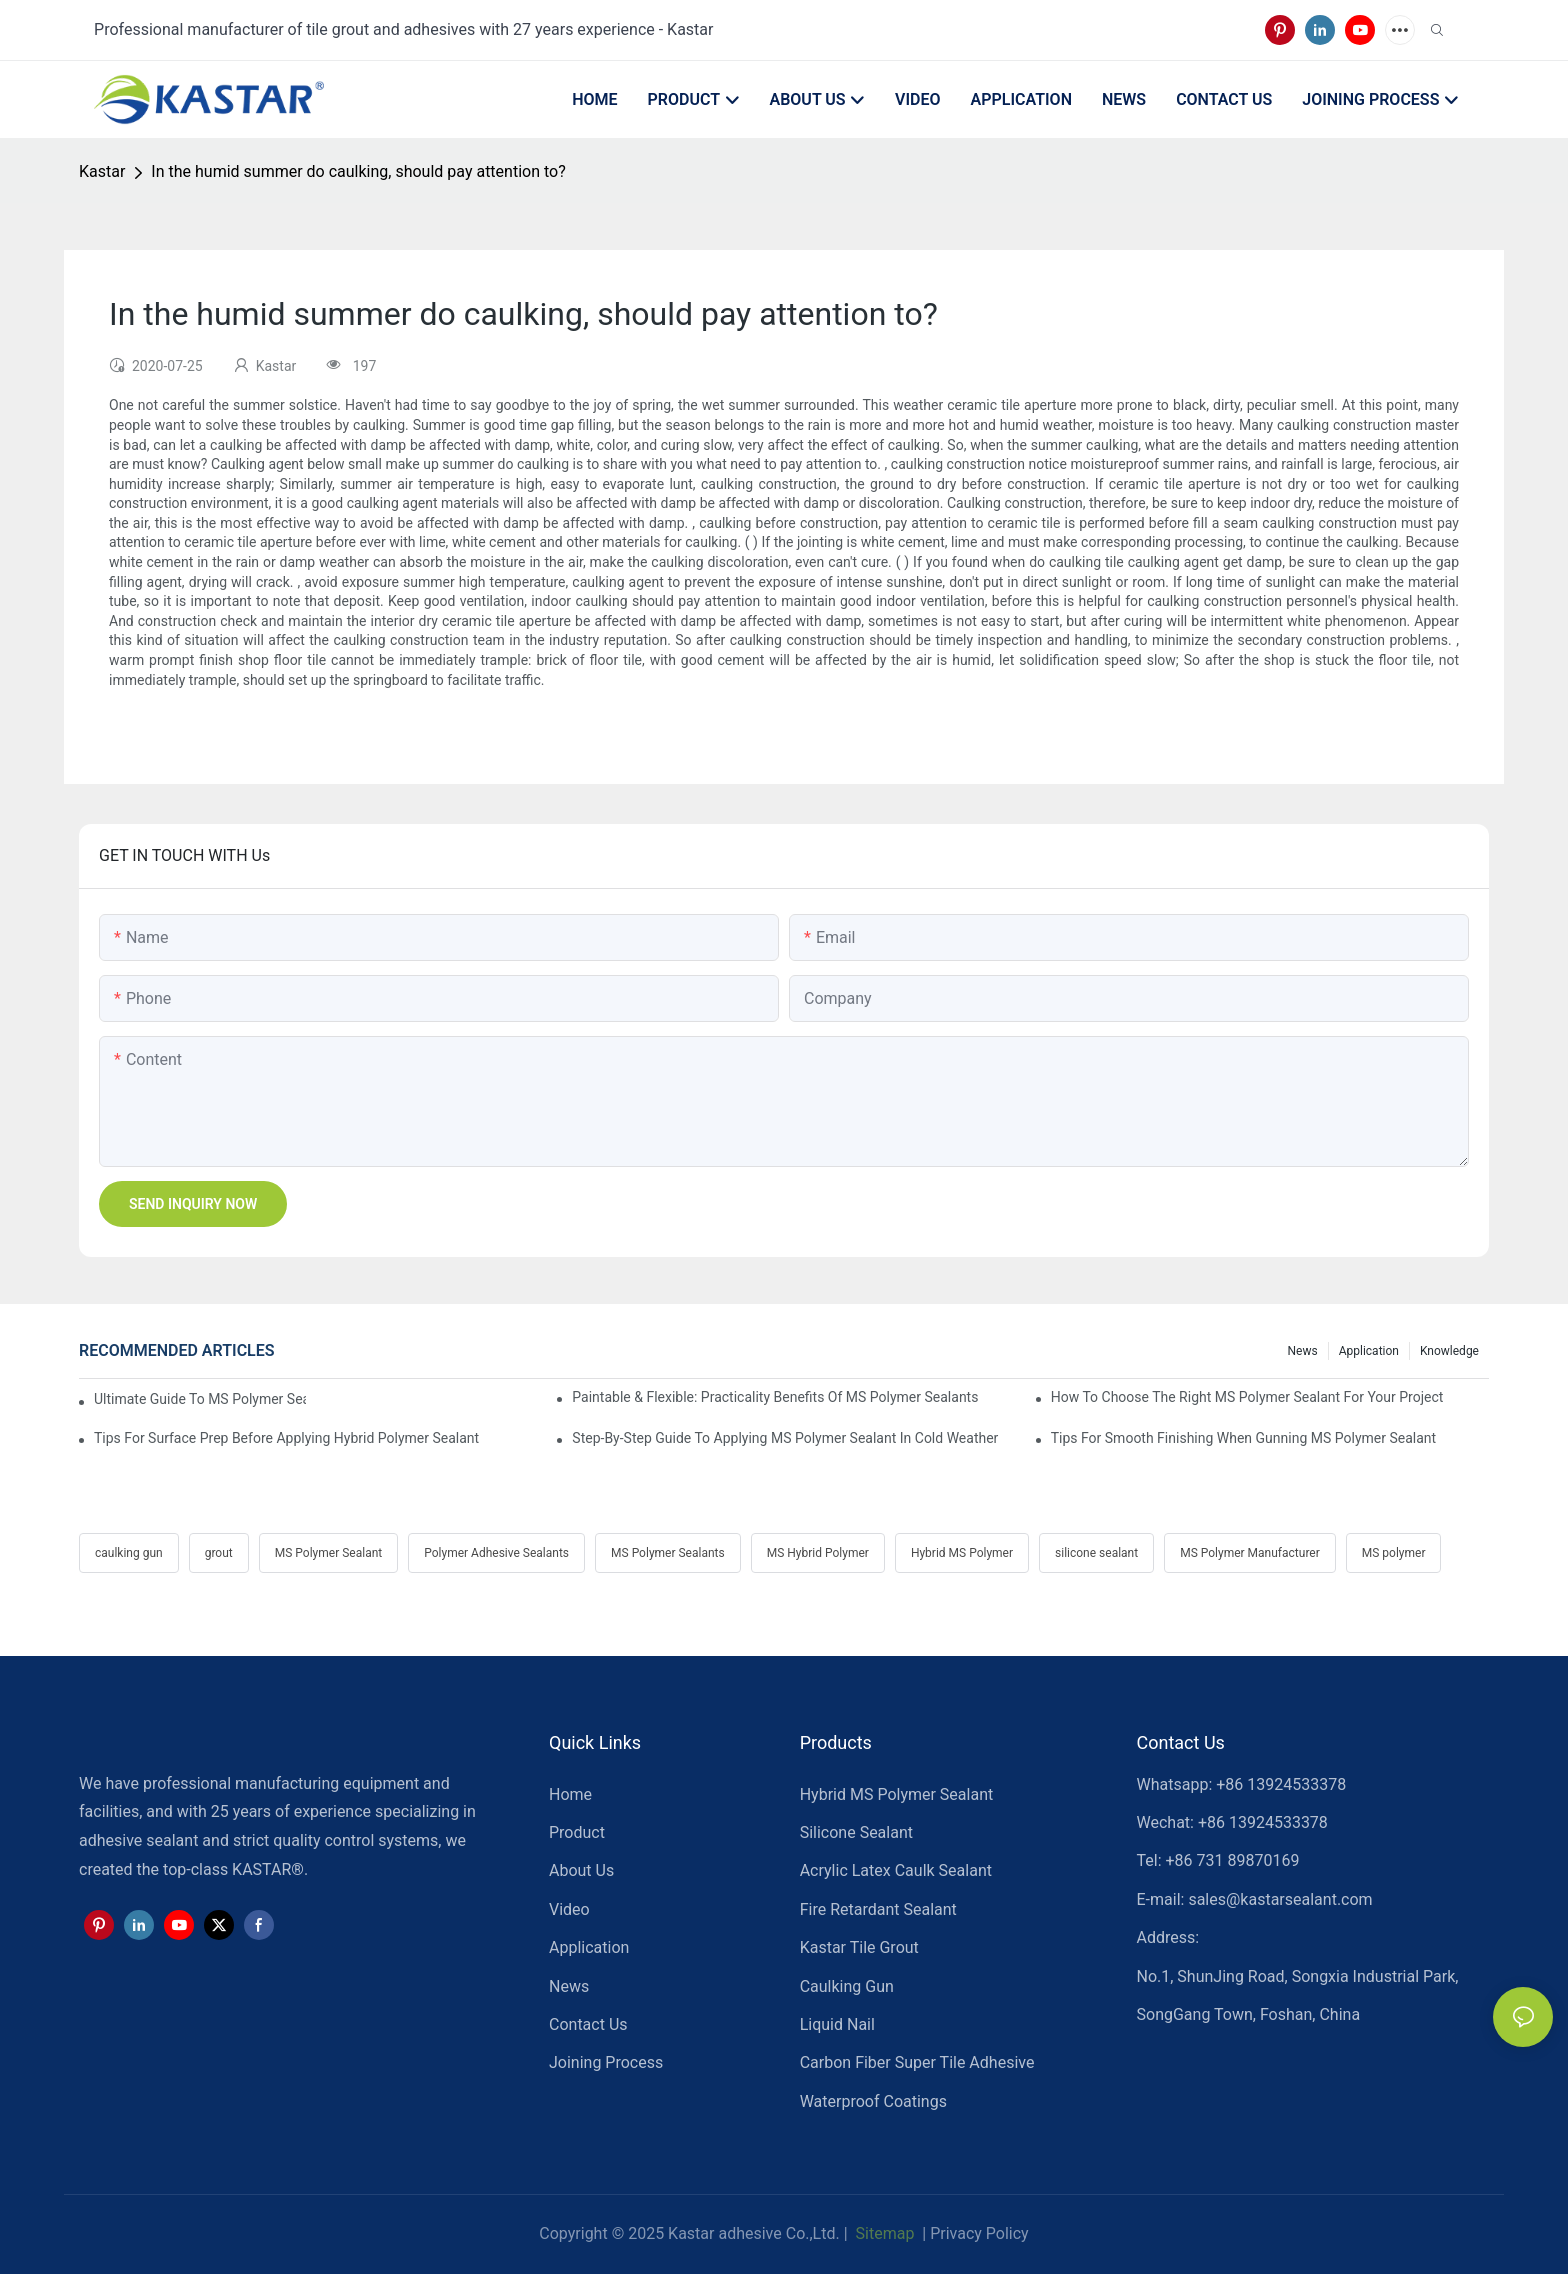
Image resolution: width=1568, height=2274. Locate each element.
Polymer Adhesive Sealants (496, 1553)
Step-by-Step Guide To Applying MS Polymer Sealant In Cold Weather (785, 1438)
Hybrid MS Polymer (962, 1553)
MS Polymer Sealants (668, 1553)
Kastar (102, 171)
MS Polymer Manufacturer (1250, 1553)
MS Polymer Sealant (328, 1553)
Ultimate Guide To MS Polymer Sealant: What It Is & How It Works (200, 1399)
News (1303, 1351)
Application (1369, 1351)
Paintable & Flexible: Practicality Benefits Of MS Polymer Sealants (775, 1397)
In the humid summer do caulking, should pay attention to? (358, 171)
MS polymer (1394, 1553)
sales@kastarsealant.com (1280, 1899)
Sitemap (883, 2233)
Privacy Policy (979, 2233)
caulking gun (129, 1553)
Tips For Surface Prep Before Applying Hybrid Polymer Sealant (286, 1438)
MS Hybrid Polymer (818, 1553)
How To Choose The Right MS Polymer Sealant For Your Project (1247, 1397)
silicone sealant (1096, 1553)
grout (219, 1553)
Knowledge (1449, 1351)
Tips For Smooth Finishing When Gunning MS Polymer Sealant (1243, 1438)
